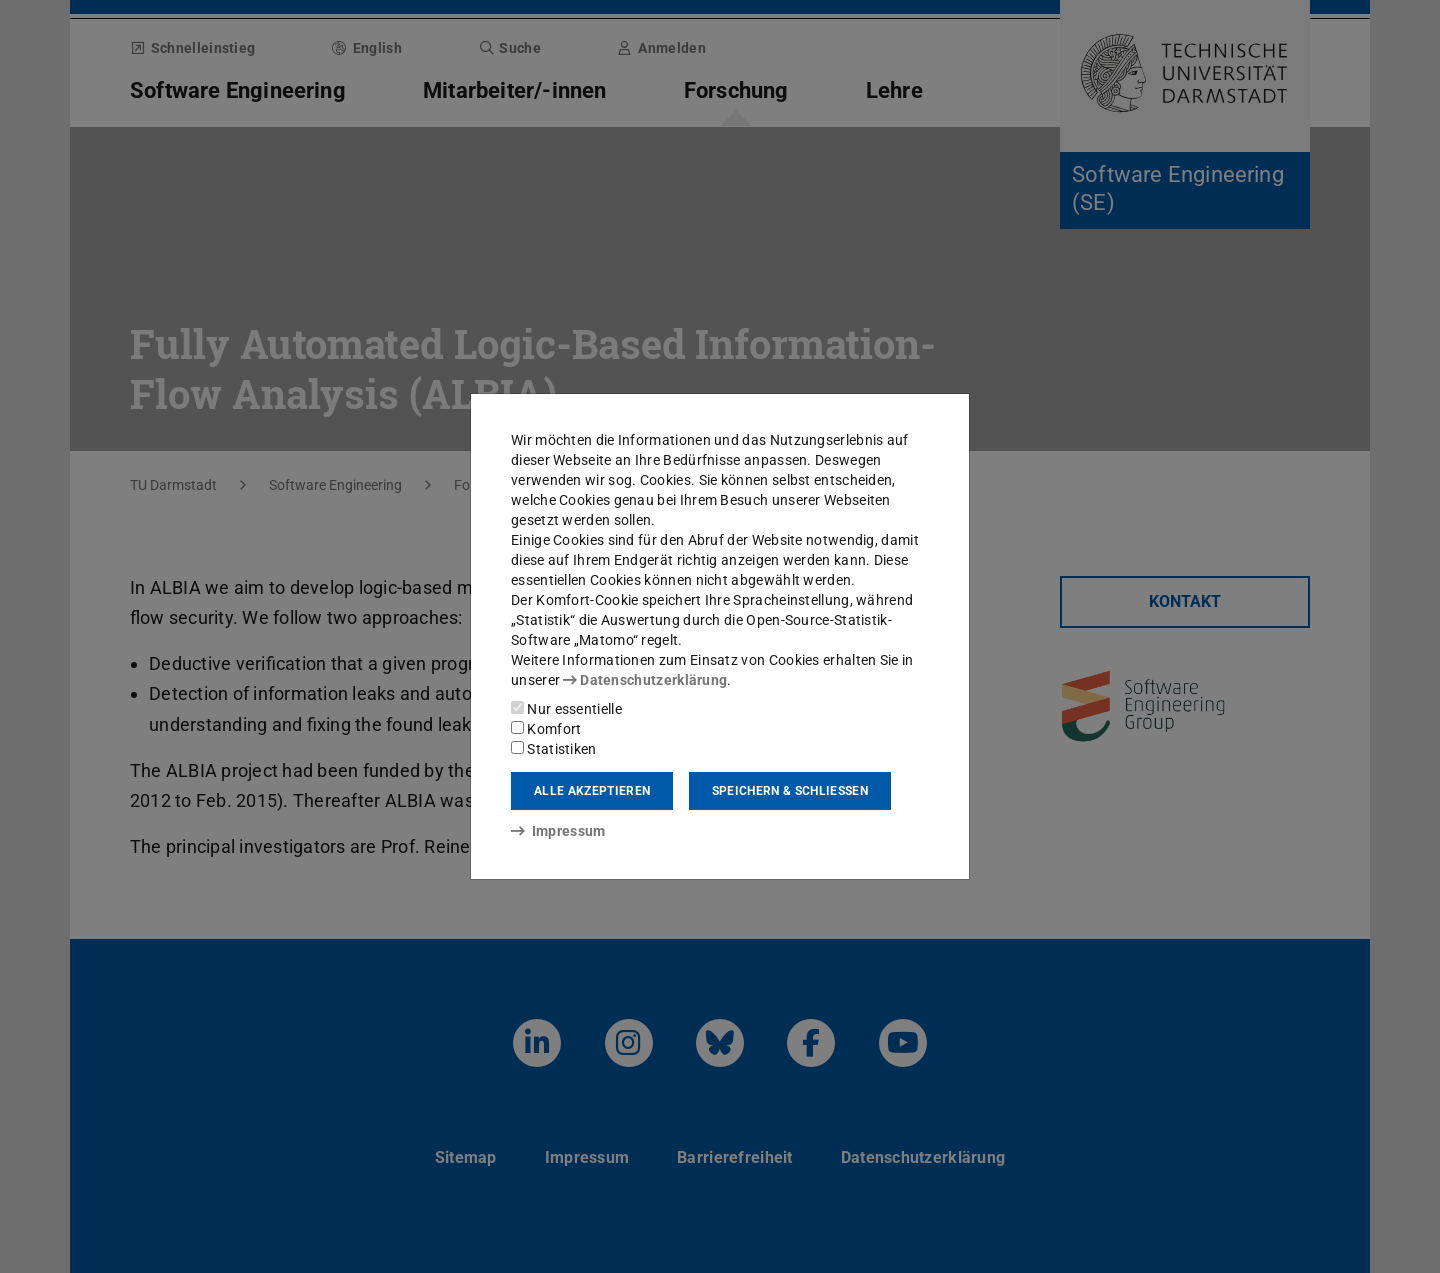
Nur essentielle (566, 709)
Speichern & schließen (790, 791)
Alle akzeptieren (592, 791)
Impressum (558, 831)
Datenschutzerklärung (645, 680)
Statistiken (554, 749)
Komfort (546, 729)
